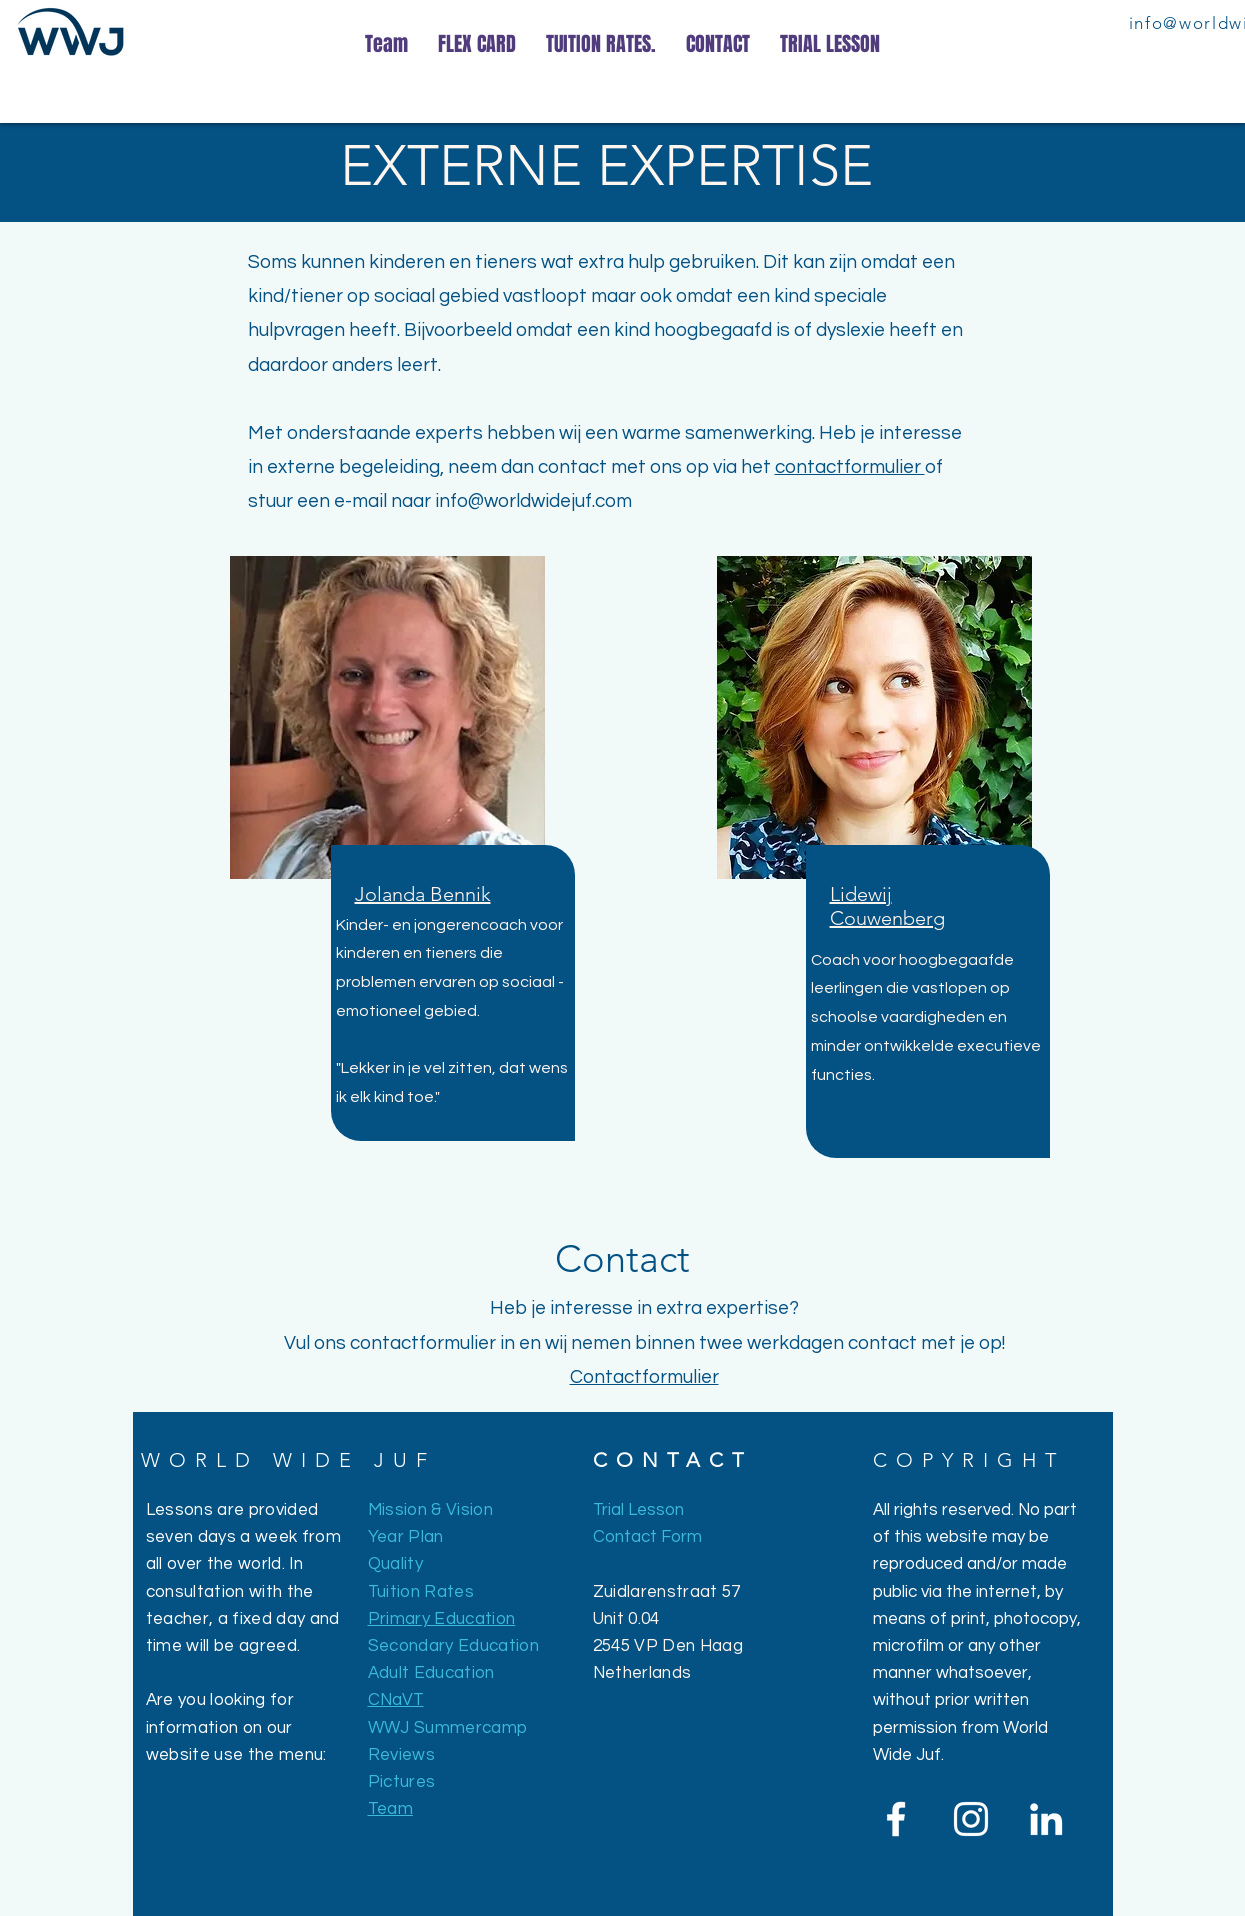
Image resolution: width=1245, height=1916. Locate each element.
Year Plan (406, 1537)
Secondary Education (453, 1646)
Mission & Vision (430, 1510)
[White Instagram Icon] (971, 1819)
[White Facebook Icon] (896, 1819)
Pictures (402, 1782)
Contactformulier (644, 1377)
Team (390, 1809)
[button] (423, 894)
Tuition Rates (421, 1592)
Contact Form (647, 1537)
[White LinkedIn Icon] (1046, 1819)
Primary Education (442, 1619)
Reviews (401, 1755)
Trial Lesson (638, 1510)
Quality (395, 1564)
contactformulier (850, 467)
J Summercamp (463, 1728)
